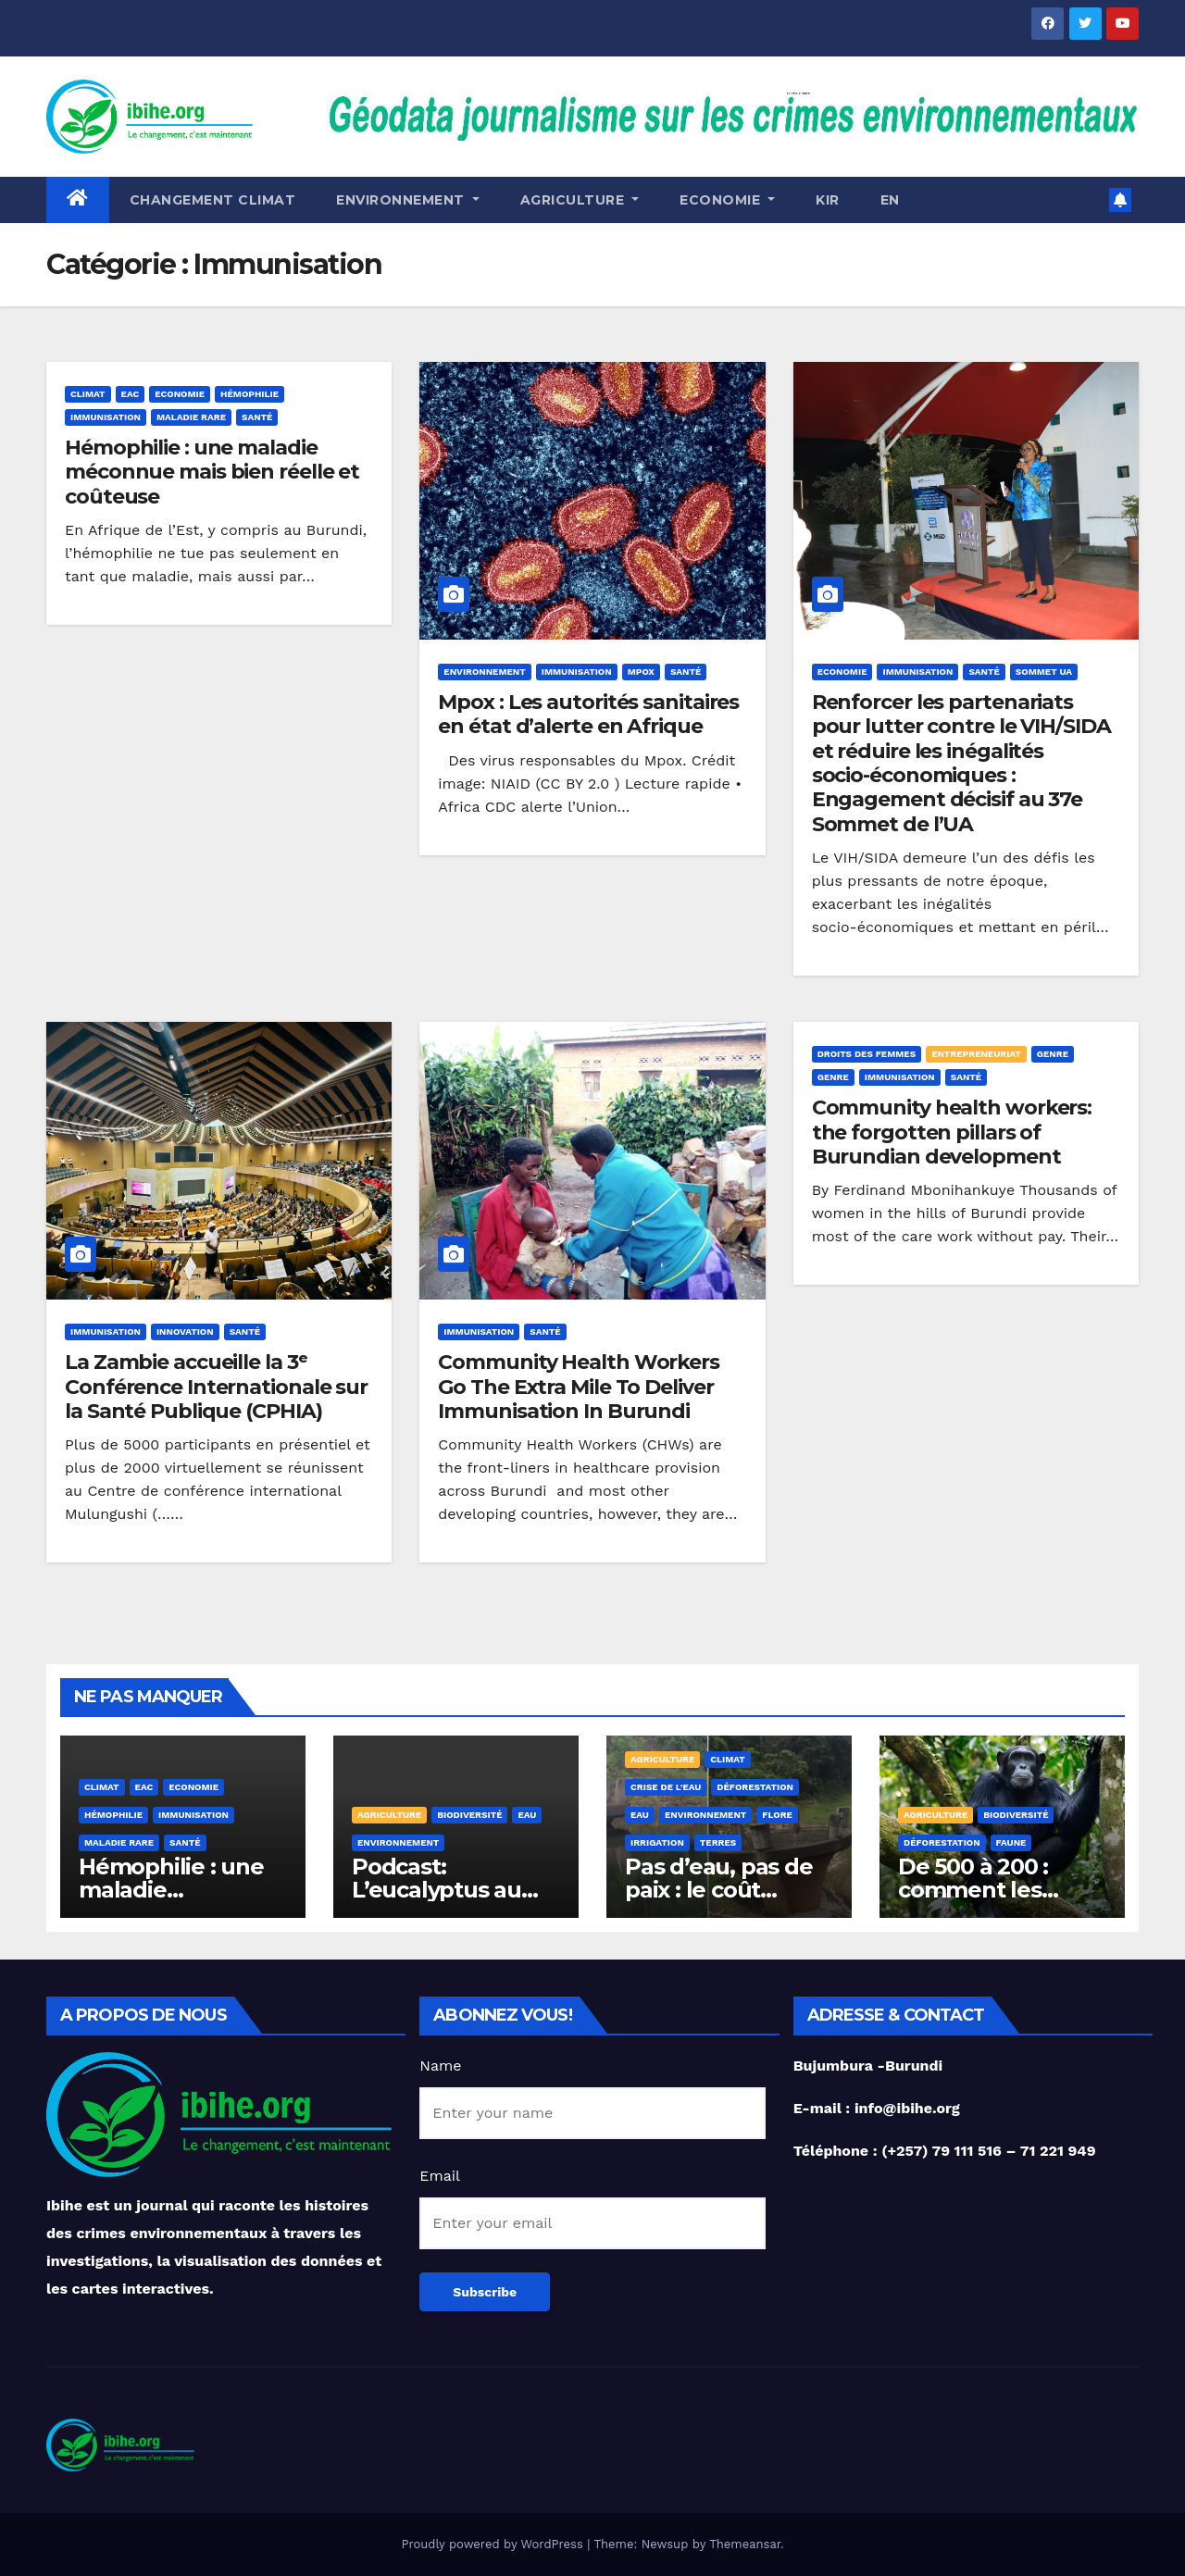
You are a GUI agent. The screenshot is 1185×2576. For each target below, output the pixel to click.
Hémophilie (249, 394)
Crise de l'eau (665, 1787)
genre (833, 1077)
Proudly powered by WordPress (494, 2544)
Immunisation (105, 417)
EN (890, 200)
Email (439, 2175)
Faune (1011, 1842)
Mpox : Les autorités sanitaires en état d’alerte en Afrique (588, 714)
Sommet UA (1044, 671)
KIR (828, 200)
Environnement (408, 200)
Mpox (641, 671)
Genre (1052, 1054)
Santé (257, 417)
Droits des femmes (866, 1054)
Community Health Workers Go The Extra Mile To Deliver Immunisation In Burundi (578, 1387)
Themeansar (744, 2544)
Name (440, 2065)
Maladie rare (191, 417)
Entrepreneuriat (976, 1054)
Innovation (185, 1331)
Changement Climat (213, 200)
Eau (527, 1815)
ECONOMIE (727, 200)
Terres (718, 1842)
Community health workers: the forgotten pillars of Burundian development (952, 1132)
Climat (88, 394)
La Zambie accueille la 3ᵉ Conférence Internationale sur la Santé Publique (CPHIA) (216, 1387)
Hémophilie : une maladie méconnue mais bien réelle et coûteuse (212, 472)
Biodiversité (469, 1815)
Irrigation (657, 1842)
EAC (130, 394)
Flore (777, 1815)
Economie (180, 394)
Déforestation (755, 1787)
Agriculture (580, 200)
